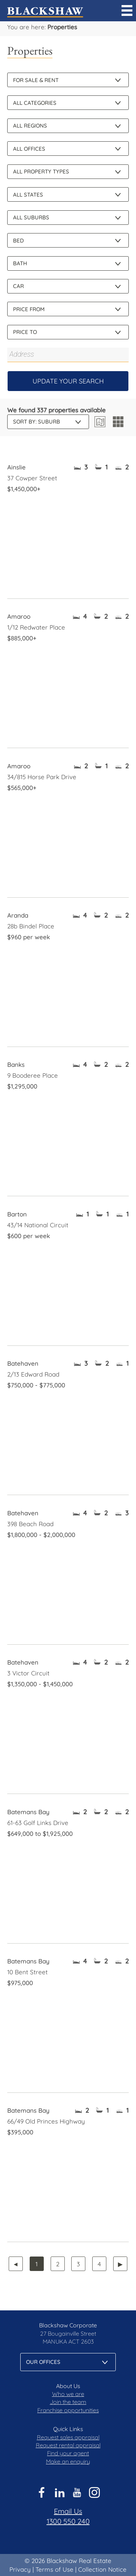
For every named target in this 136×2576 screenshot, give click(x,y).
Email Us (68, 2511)
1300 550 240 (68, 2521)
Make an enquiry (68, 2461)
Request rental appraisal (68, 2445)
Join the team (68, 2401)
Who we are (68, 2393)
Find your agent (68, 2453)
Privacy (20, 2569)
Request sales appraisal (68, 2437)
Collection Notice (102, 2569)
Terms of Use (54, 2569)
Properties (62, 27)
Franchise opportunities (68, 2410)
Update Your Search (68, 381)
